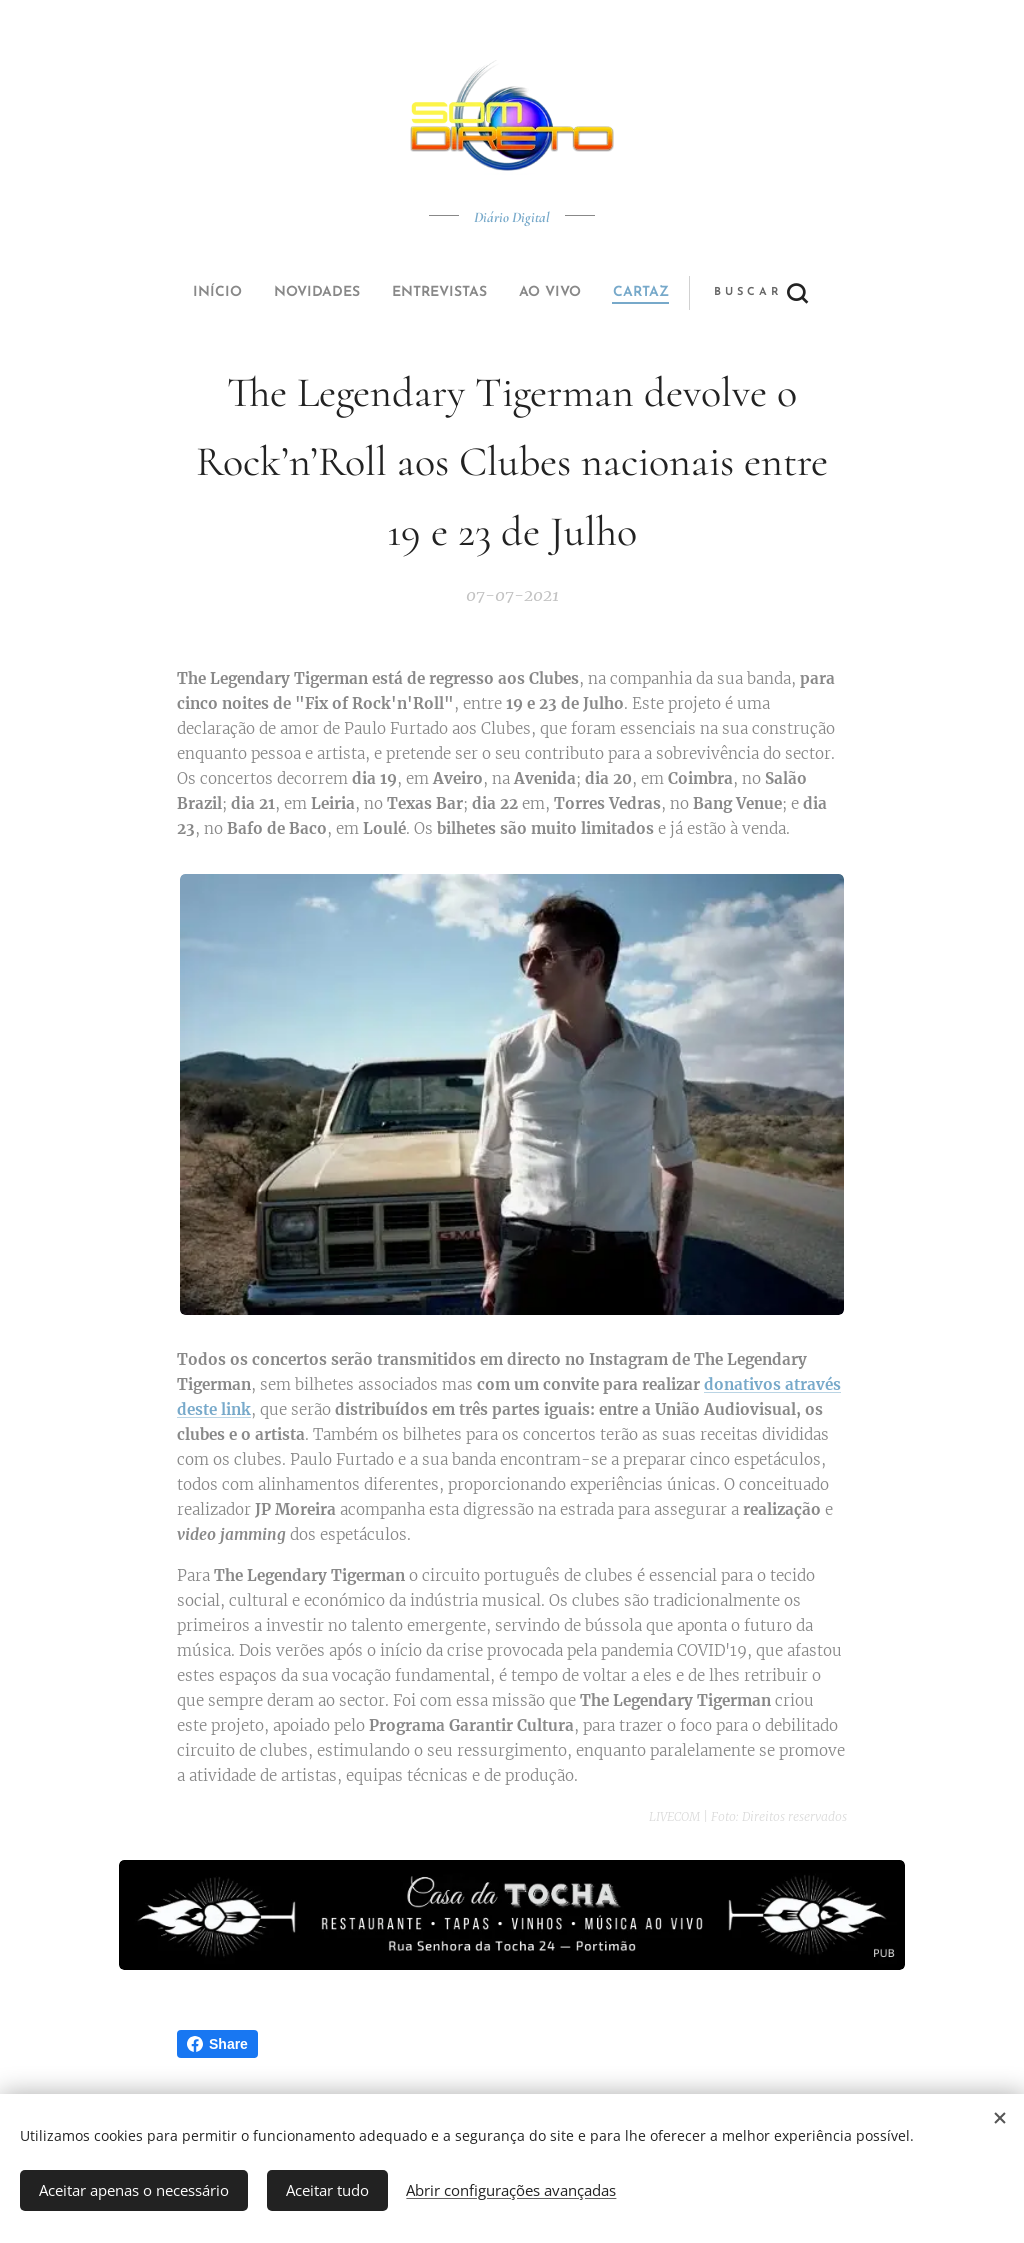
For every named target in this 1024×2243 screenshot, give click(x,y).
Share (217, 2044)
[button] (586, 293)
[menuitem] (375, 293)
